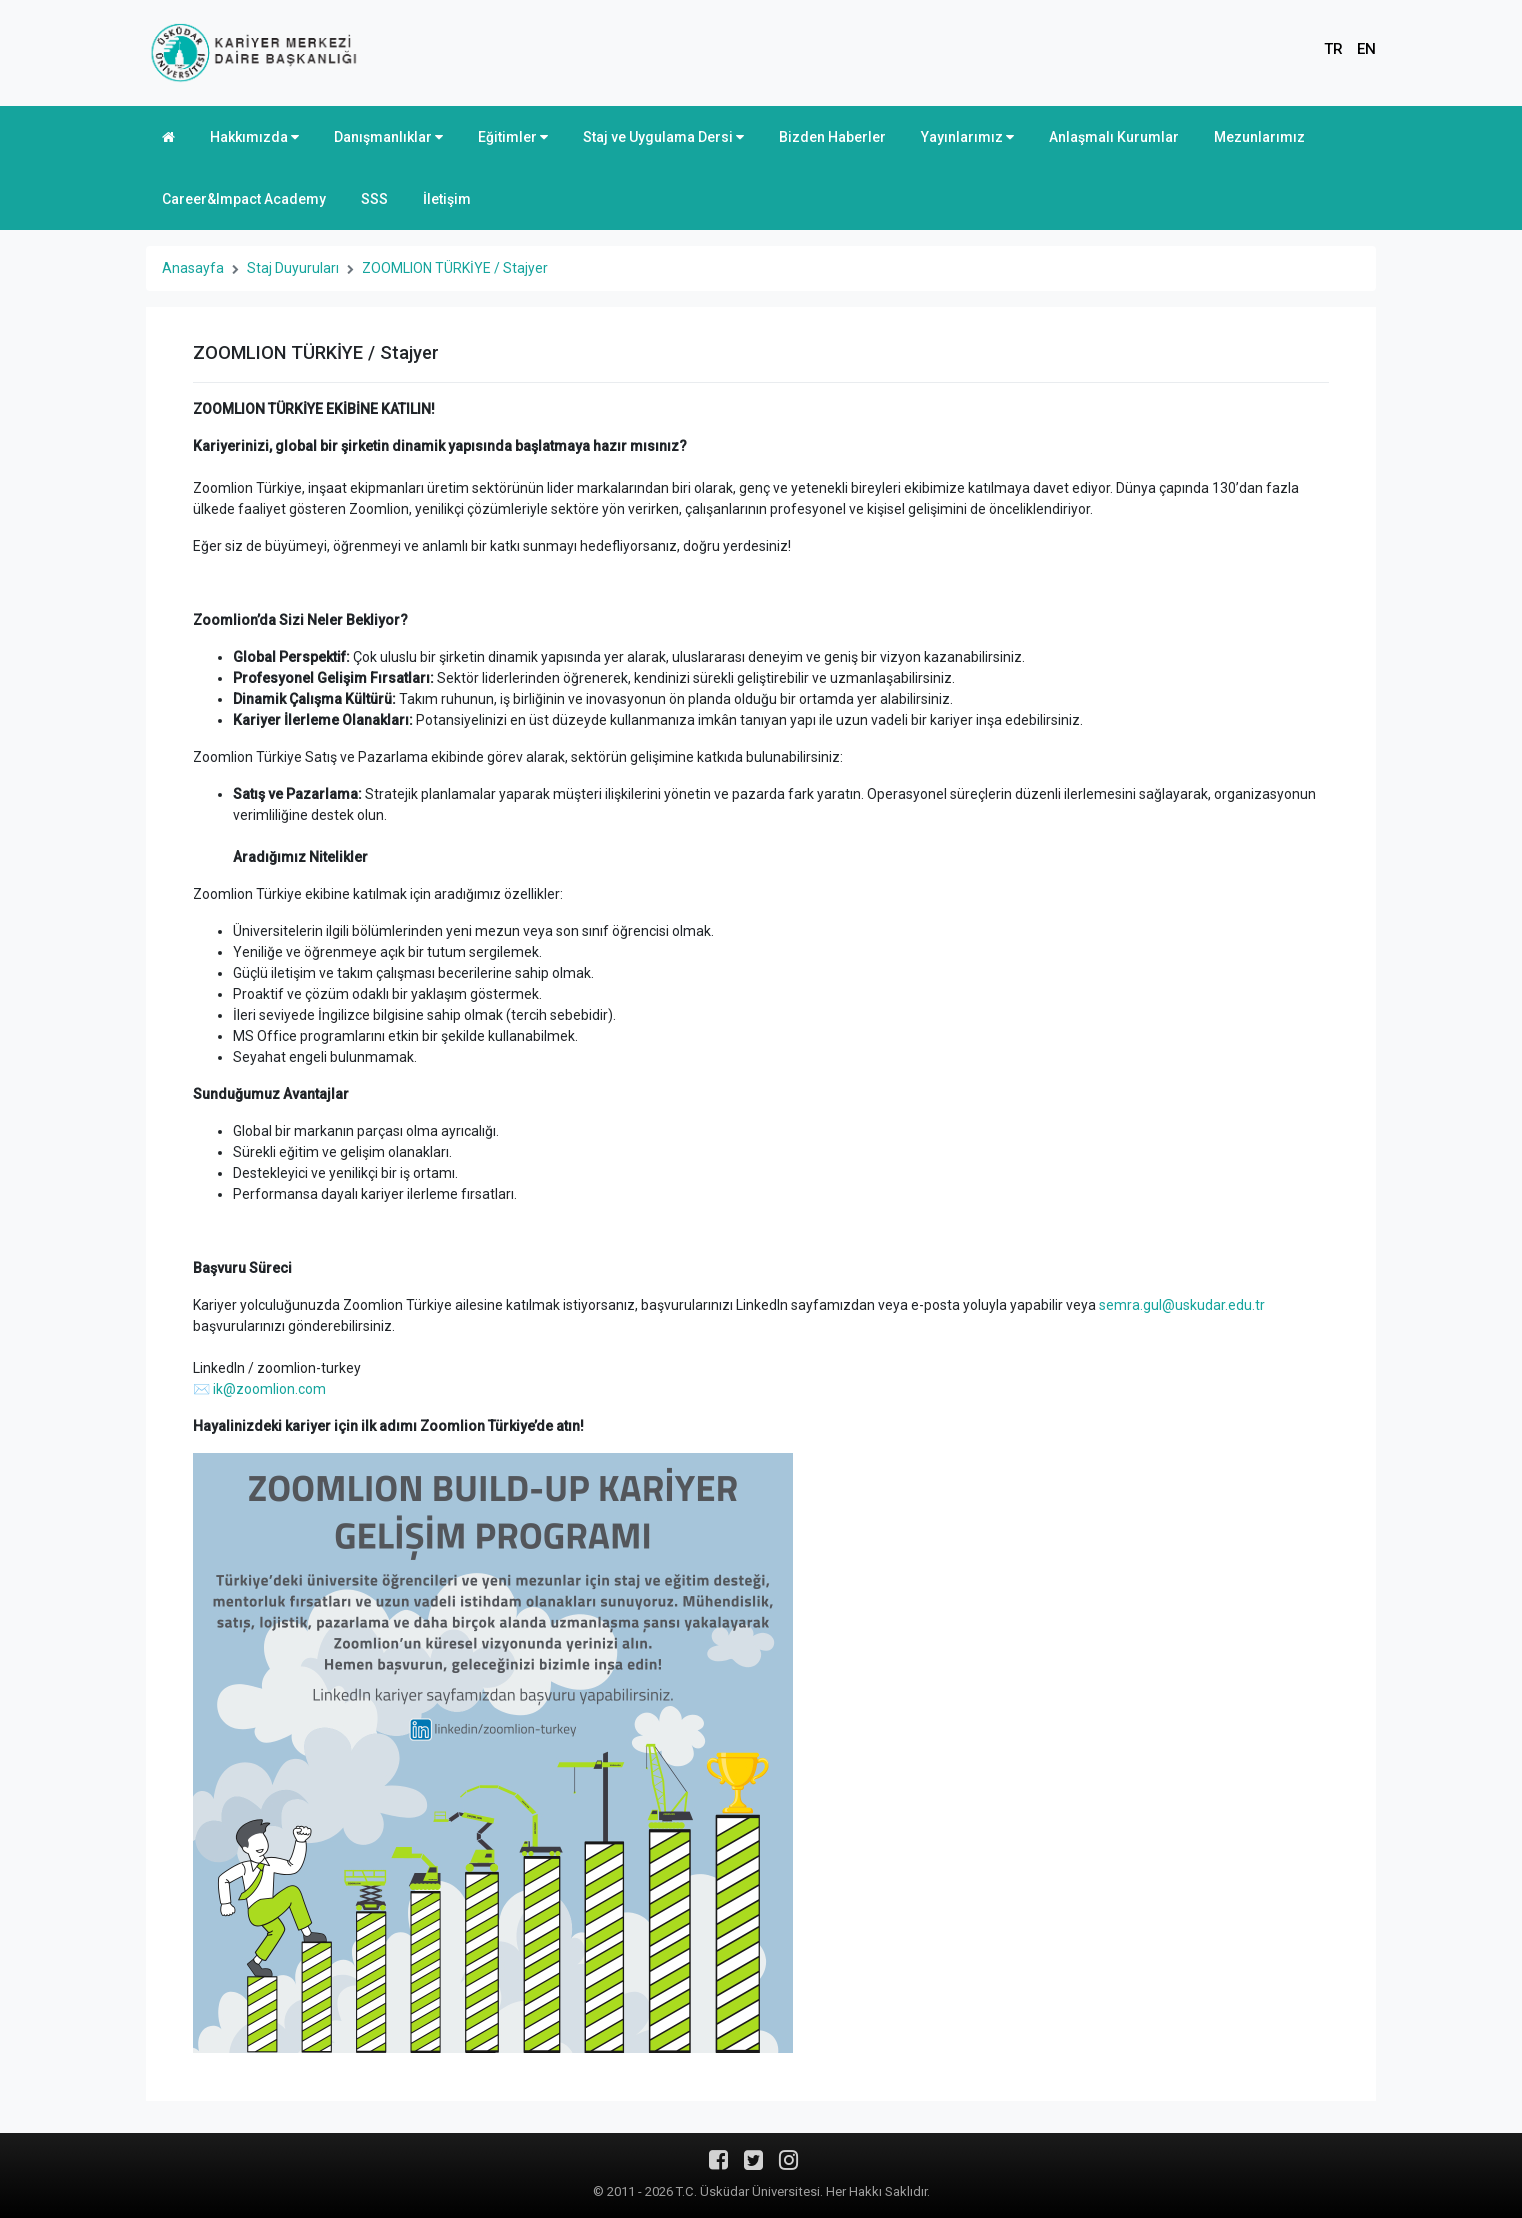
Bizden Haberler (832, 137)
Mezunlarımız (1259, 137)
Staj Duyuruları (293, 268)
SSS (374, 199)
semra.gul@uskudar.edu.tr (1182, 1305)
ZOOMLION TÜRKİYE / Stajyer (455, 268)
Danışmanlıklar (388, 137)
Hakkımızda (254, 137)
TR (1333, 49)
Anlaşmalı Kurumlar (1114, 137)
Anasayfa (193, 268)
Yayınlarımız (967, 137)
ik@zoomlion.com (269, 1389)
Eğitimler (513, 137)
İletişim (447, 199)
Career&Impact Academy (244, 199)
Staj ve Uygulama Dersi (663, 137)
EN (1366, 49)
